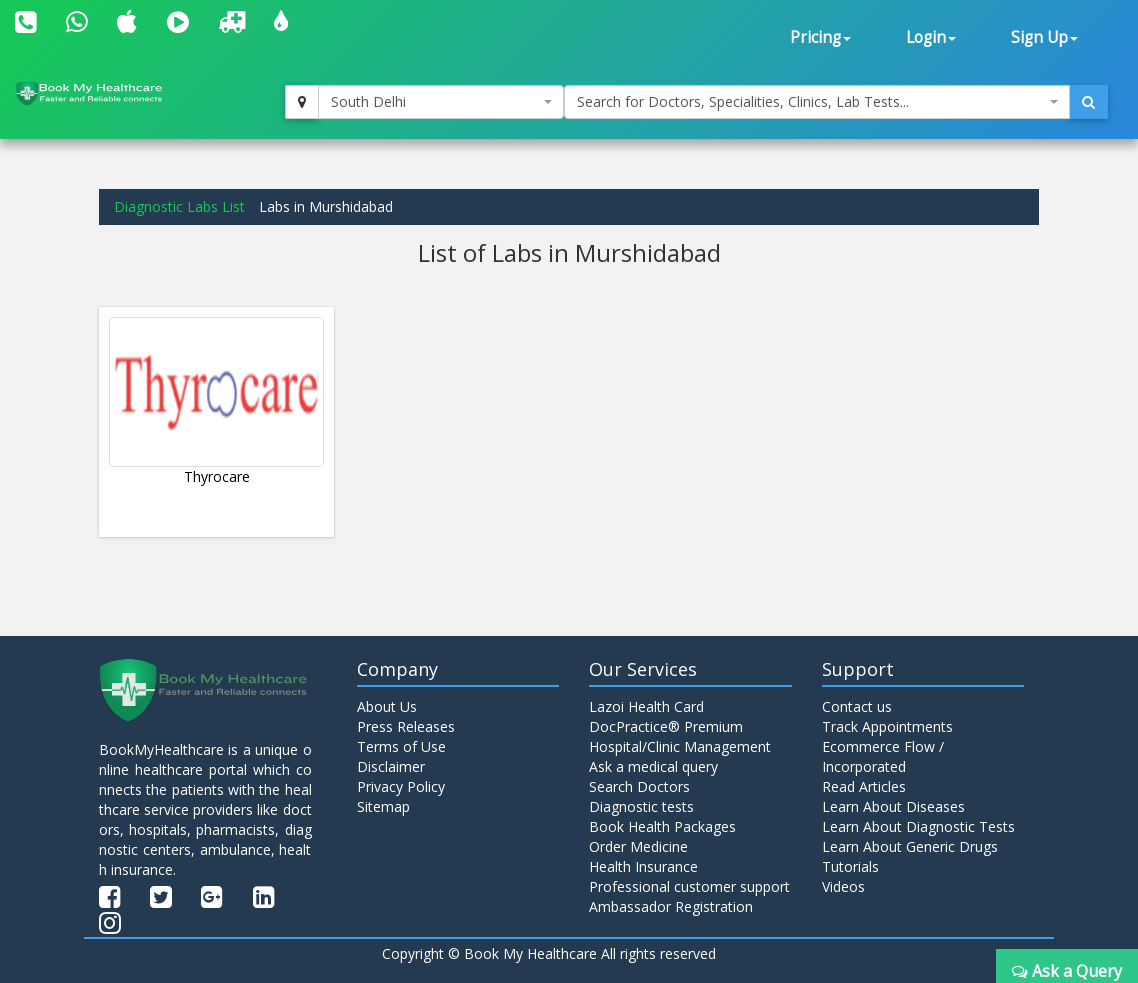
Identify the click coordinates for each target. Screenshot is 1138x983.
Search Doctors (639, 786)
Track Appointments (887, 726)
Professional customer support (689, 886)
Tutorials (850, 866)
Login (931, 37)
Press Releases (406, 726)
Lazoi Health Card (646, 706)
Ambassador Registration (671, 906)
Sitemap (383, 806)
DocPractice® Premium (666, 726)
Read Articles (864, 786)
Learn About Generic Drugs (910, 846)
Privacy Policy (401, 786)
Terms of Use (401, 746)
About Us (387, 706)
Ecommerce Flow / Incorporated (883, 756)
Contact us (857, 706)
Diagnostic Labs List (179, 206)
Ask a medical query (653, 766)
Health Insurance (643, 866)
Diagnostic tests (641, 806)
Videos (843, 886)
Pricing (820, 37)
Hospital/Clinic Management (680, 746)
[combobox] (441, 102)
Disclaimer (391, 766)
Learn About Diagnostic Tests (918, 826)
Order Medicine (638, 846)
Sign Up (1044, 37)
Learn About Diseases (893, 806)
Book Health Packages (662, 826)
